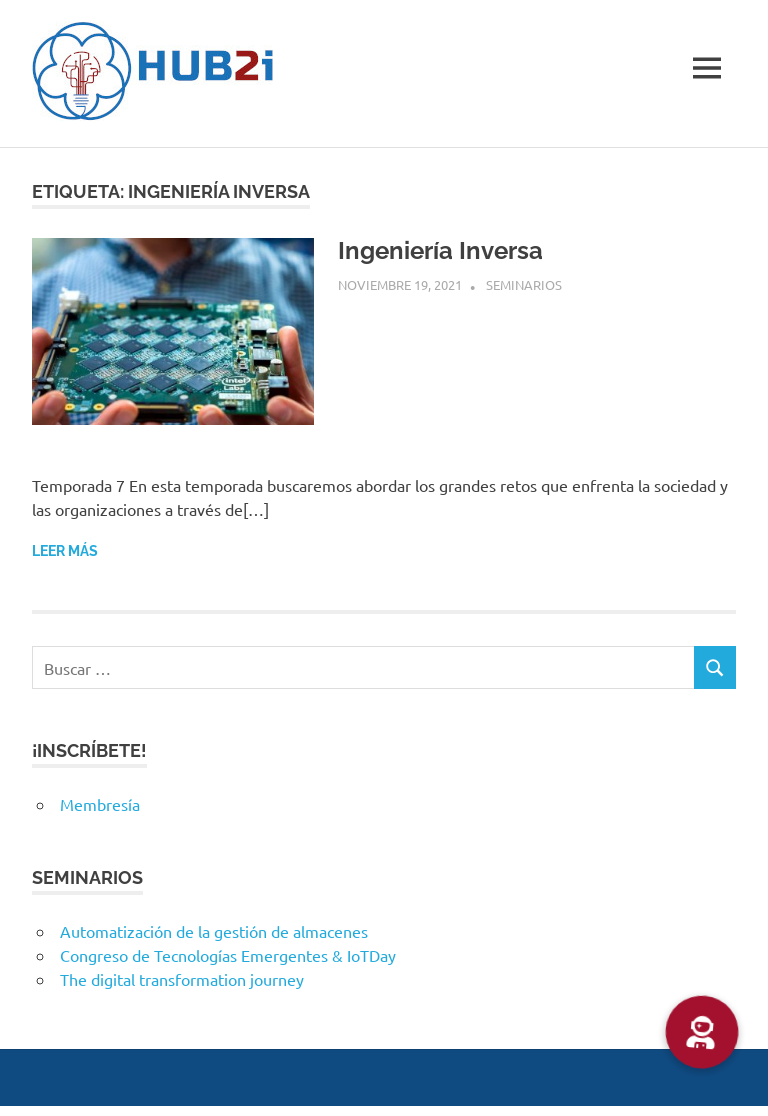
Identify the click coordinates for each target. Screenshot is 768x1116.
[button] (702, 1032)
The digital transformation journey (182, 979)
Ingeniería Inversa (440, 250)
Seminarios (524, 284)
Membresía (100, 804)
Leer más (65, 551)
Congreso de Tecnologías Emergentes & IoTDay (228, 955)
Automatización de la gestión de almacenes (214, 931)
